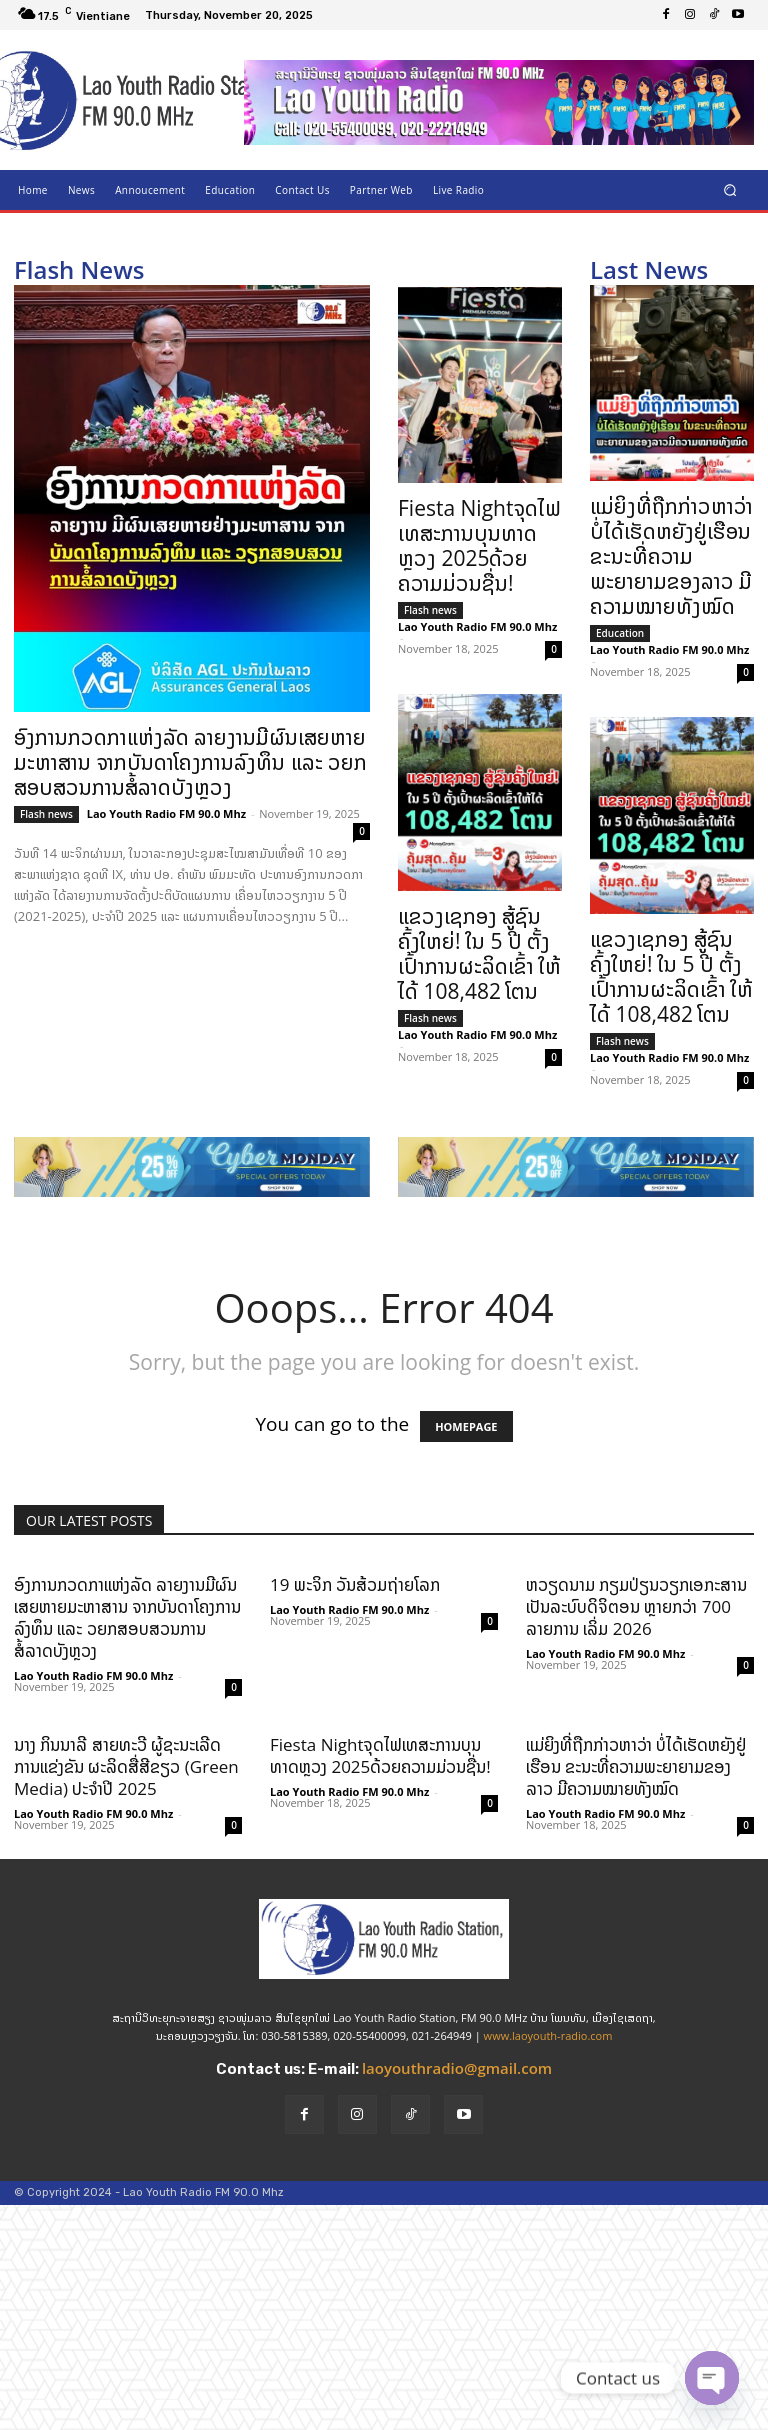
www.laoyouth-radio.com (548, 2035)
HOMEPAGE (466, 1426)
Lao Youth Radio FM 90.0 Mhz (166, 813)
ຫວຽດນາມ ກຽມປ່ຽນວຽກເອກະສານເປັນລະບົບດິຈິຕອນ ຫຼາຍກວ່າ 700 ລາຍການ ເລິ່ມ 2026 (636, 1606)
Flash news (46, 814)
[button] (730, 189)
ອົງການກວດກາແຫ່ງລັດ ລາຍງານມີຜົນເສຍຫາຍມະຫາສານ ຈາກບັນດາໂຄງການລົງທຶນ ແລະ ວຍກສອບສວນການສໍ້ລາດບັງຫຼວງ (190, 762)
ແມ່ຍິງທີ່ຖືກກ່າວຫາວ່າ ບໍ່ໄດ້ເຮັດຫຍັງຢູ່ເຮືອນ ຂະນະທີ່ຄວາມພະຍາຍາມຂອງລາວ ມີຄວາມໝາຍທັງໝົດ (671, 556)
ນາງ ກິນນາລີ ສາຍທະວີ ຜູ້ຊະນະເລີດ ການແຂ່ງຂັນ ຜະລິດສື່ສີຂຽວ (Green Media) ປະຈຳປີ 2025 (126, 1766)
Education (620, 633)
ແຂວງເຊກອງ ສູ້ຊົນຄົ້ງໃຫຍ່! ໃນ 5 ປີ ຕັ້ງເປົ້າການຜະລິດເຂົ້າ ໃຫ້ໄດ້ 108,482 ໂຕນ (479, 953)
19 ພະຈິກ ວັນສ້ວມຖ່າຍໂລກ (355, 1584)
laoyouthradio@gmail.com (457, 2068)
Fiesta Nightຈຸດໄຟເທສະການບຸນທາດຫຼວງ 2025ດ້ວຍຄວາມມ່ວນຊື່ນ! (479, 545)
